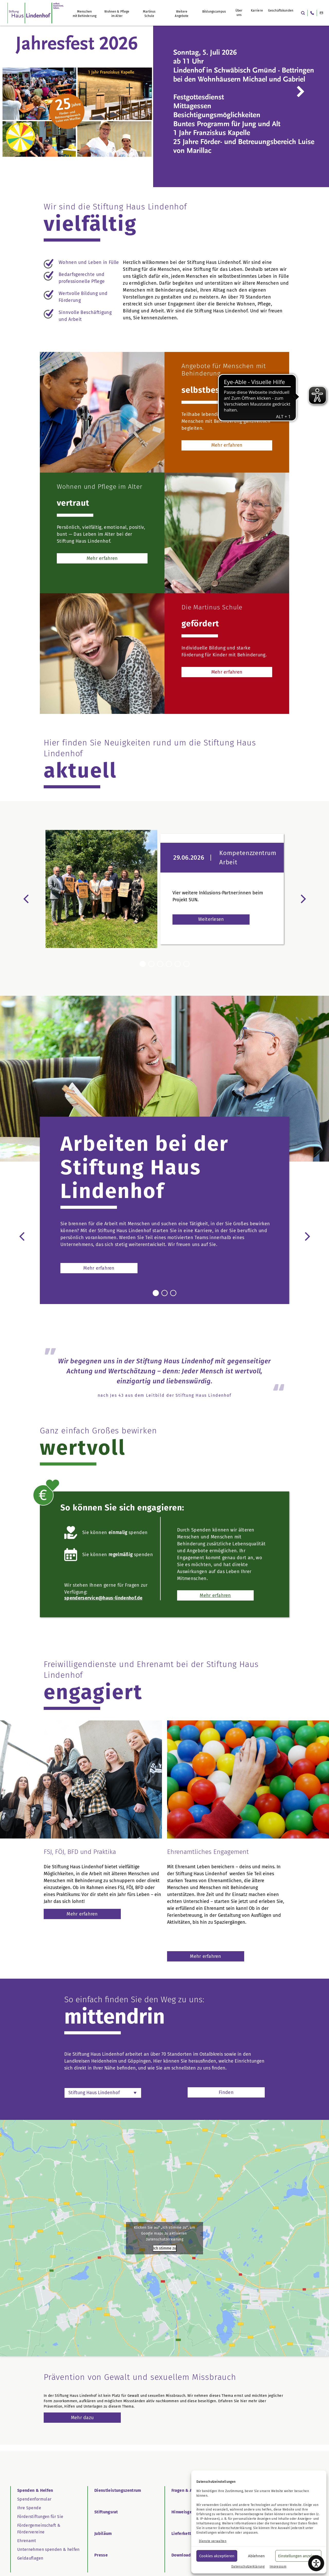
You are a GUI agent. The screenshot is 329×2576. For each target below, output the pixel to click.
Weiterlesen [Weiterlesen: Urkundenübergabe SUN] (211, 919)
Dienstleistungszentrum (117, 2490)
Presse (101, 2555)
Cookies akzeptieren (216, 2556)
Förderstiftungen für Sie (40, 2516)
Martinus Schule (149, 14)
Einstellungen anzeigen (298, 2556)
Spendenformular (34, 2499)
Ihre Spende (29, 2507)
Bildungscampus (214, 11)
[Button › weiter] (301, 92)
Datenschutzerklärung (234, 2528)
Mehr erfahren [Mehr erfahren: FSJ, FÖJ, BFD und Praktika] (82, 1914)
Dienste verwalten (212, 2541)
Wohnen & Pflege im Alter (116, 14)
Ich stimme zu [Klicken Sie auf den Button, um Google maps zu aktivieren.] (164, 2248)
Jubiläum (103, 2533)
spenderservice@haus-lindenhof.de (103, 1598)
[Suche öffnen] (302, 13)
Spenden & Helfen (35, 2490)
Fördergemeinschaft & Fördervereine (38, 2528)
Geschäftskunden (280, 10)
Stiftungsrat (106, 2512)
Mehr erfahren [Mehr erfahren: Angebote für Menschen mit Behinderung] (226, 445)
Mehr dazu (82, 2417)
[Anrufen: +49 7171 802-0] (312, 13)
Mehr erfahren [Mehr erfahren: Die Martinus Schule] (226, 672)
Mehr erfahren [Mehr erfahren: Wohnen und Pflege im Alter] (102, 558)
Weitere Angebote (181, 14)
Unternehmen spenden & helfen (48, 2549)
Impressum (278, 2566)
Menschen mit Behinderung (84, 14)
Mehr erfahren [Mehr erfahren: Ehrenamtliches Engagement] (205, 1956)
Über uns (239, 13)
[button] (142, 964)
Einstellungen (206, 2532)
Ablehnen (256, 2556)
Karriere (257, 10)
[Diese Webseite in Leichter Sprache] (321, 13)
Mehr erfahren (215, 1595)
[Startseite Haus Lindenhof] (35, 13)
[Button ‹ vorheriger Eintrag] (28, 92)
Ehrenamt (26, 2540)
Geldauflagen (30, 2558)
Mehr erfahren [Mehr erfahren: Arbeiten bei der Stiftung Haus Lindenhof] (98, 1268)
